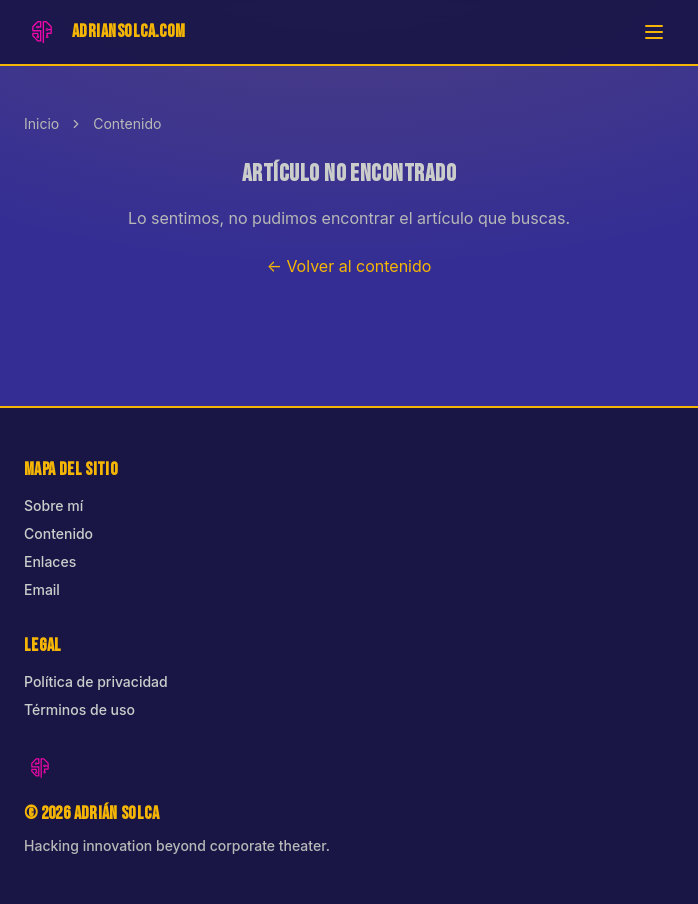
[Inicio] (105, 32)
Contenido (127, 123)
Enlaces (50, 561)
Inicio (41, 123)
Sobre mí (53, 505)
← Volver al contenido (349, 266)
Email (42, 589)
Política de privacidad (96, 681)
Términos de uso (79, 709)
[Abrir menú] (654, 32)
